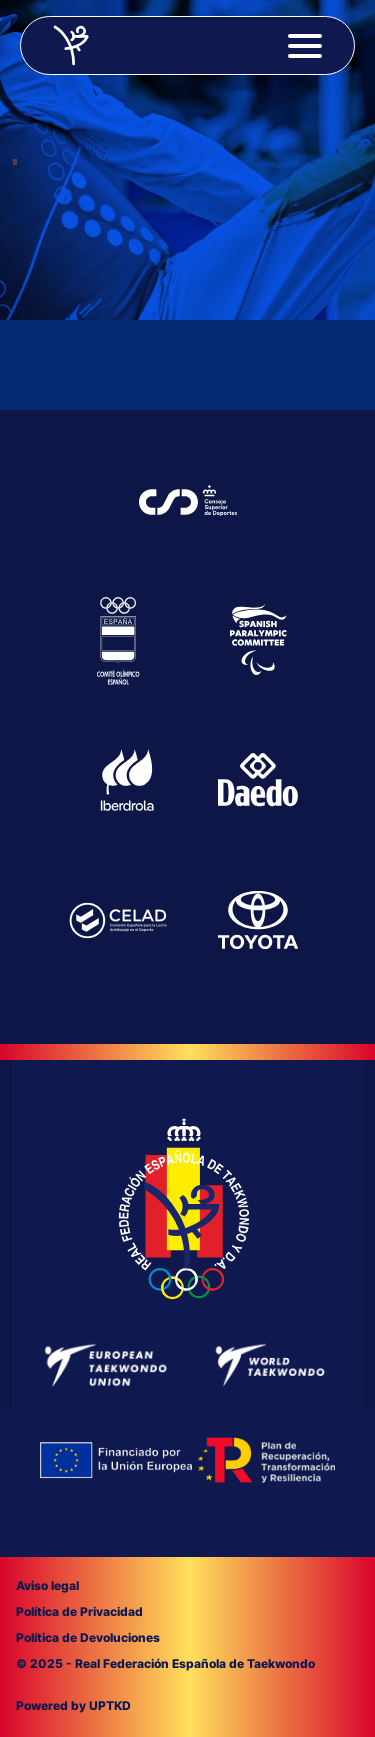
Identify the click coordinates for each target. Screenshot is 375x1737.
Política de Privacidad (79, 1611)
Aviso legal (47, 1585)
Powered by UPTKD (73, 1705)
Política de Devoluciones (88, 1637)
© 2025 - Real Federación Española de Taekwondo (165, 1663)
